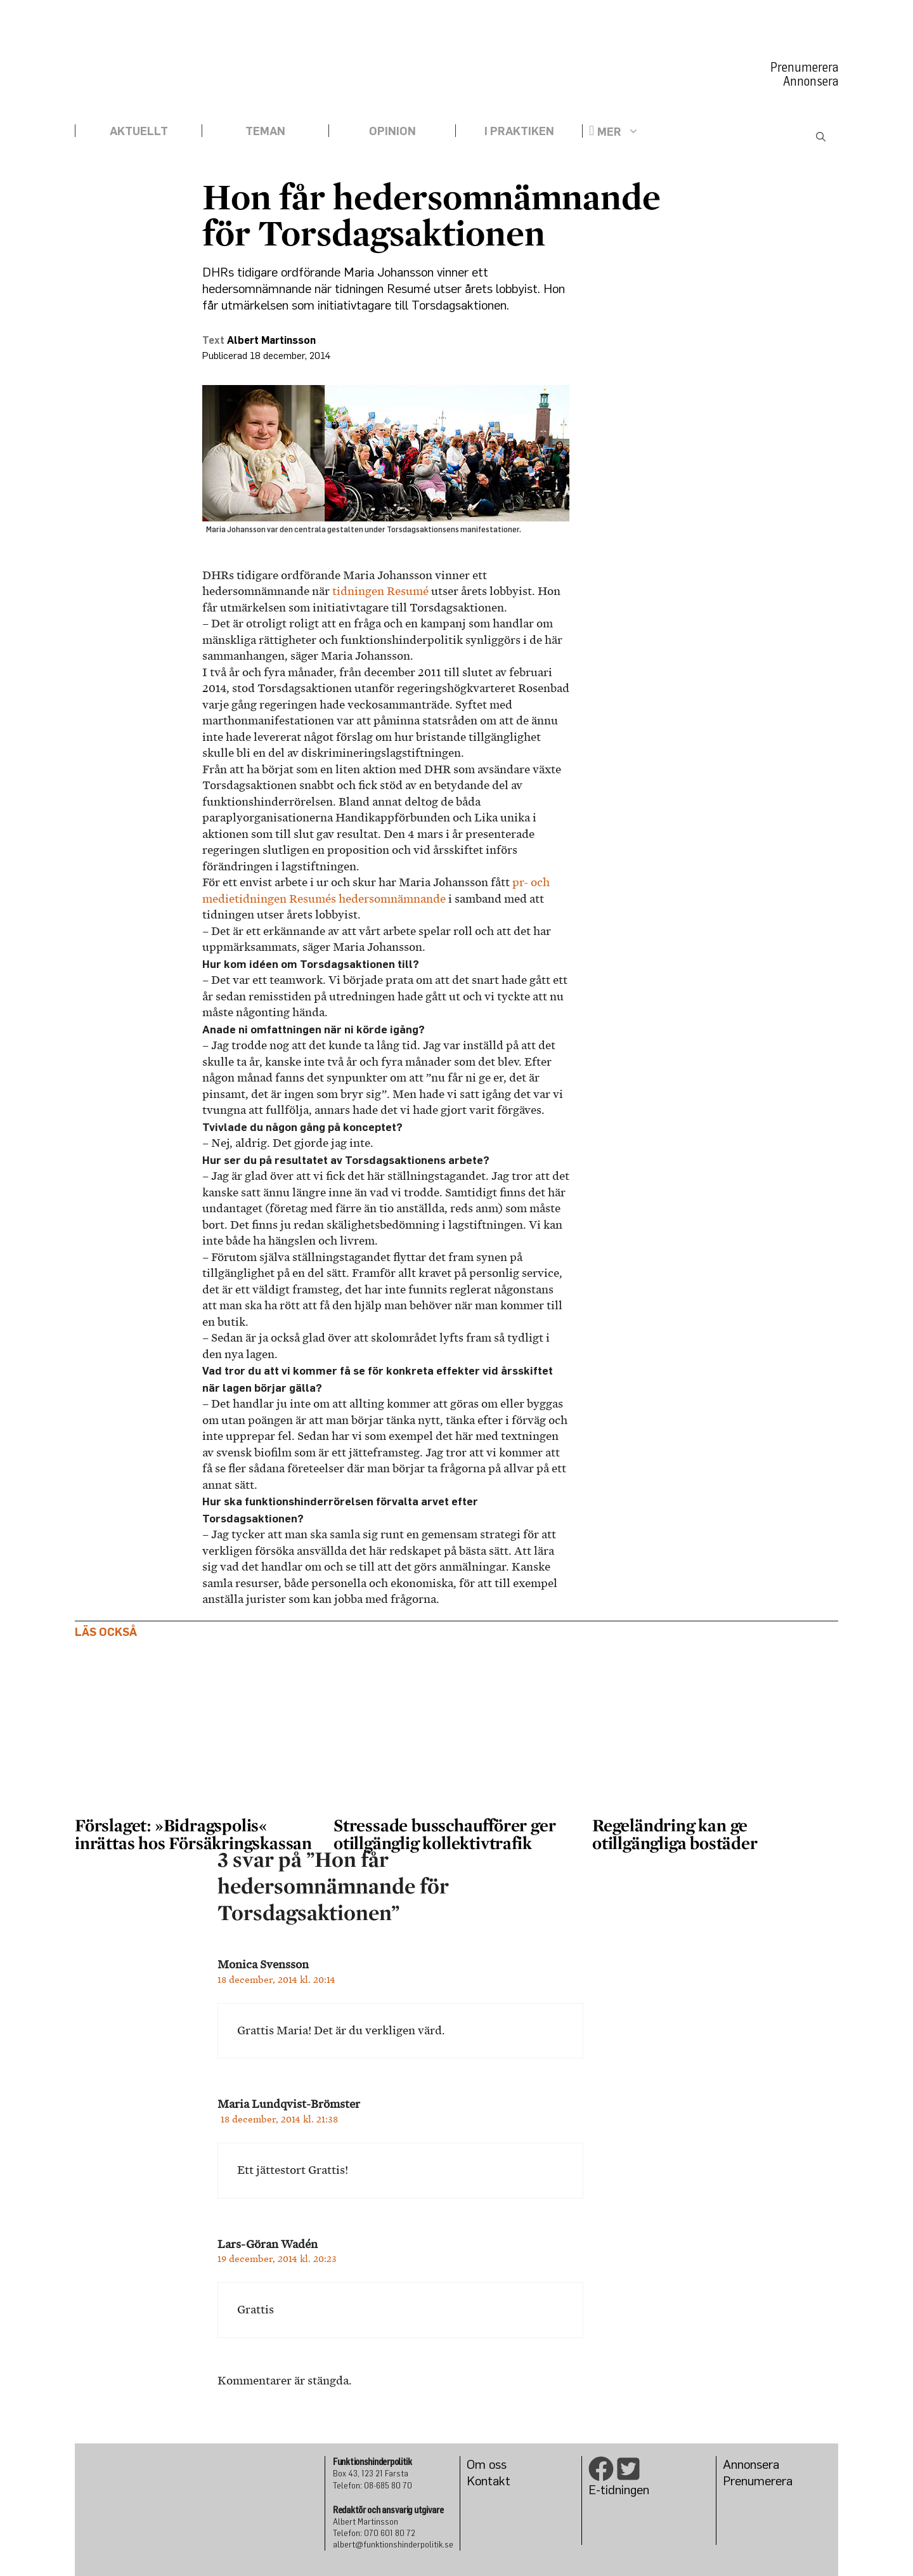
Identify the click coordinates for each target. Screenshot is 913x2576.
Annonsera (810, 81)
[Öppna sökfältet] (820, 138)
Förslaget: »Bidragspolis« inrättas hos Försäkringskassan (195, 1834)
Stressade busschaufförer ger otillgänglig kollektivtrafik (444, 1834)
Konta (483, 2480)
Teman (265, 130)
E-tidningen (618, 2489)
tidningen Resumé (380, 591)
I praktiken (519, 130)
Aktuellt (139, 130)
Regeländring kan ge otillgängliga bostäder (675, 1834)
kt (504, 2480)
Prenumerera (804, 67)
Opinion (392, 130)
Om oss (487, 2464)
